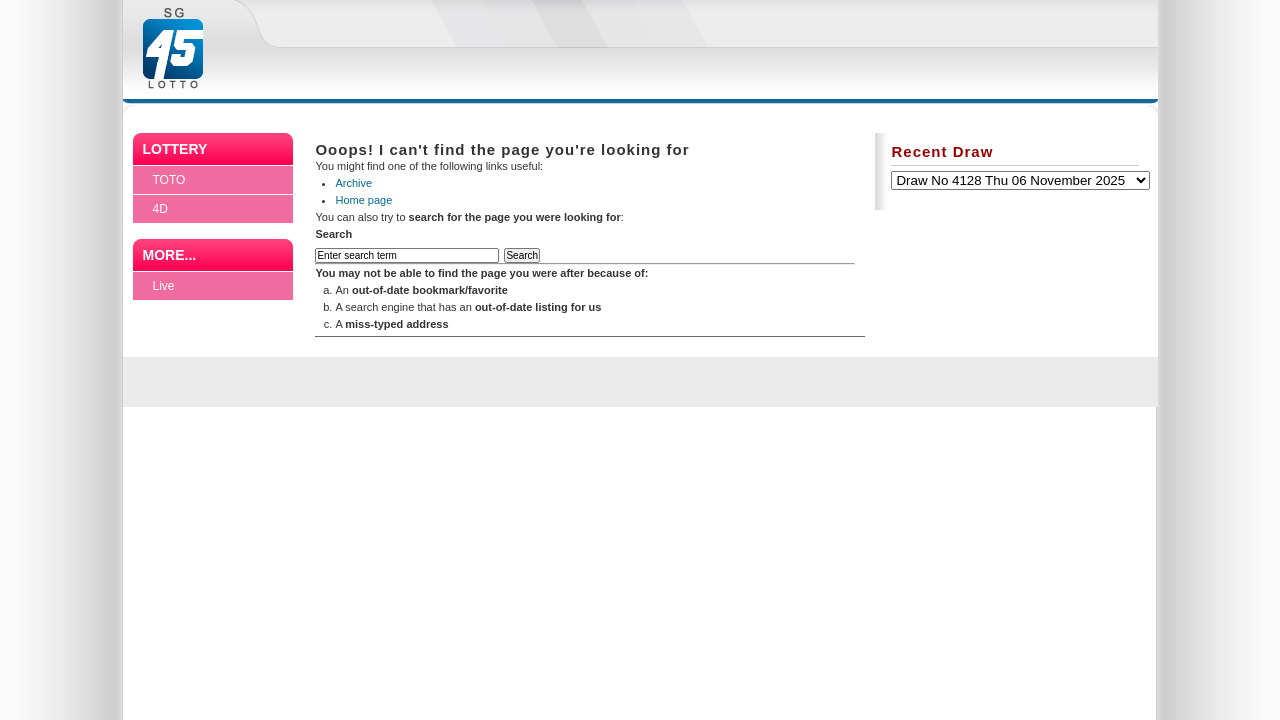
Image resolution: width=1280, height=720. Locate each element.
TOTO (169, 180)
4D (160, 209)
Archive (353, 183)
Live (164, 286)
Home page (363, 200)
